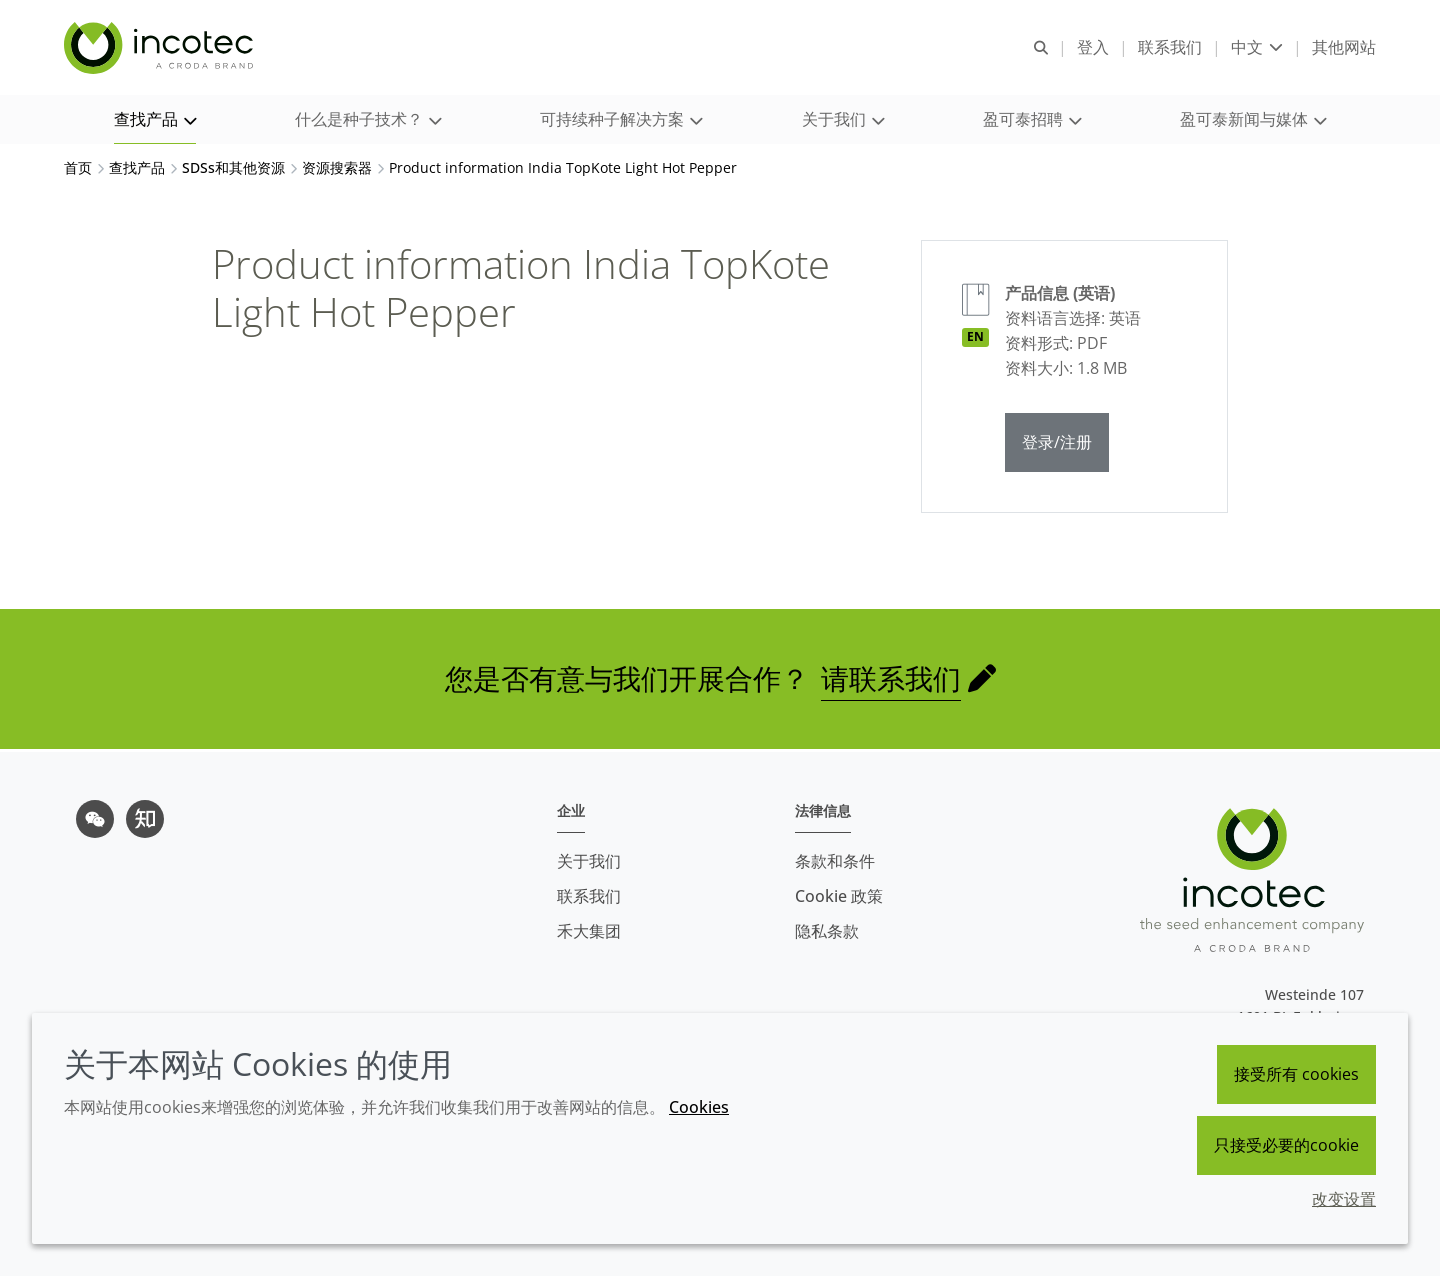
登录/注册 (1057, 445)
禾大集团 (589, 931)
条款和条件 (835, 861)
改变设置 (1344, 1199)
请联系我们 (891, 681)
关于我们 (589, 861)
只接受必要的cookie (1286, 1145)
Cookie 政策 (839, 896)
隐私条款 (827, 931)
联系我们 (589, 896)
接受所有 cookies (1296, 1074)
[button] (155, 120)
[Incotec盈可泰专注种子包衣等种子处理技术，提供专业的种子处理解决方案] (161, 48)
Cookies (699, 1107)
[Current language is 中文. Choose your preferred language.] (1257, 47)
